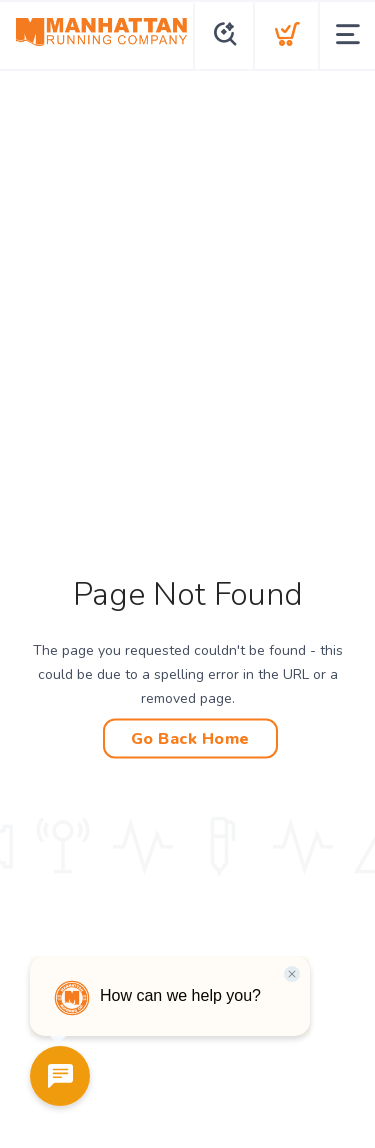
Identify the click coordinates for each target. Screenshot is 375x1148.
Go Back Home (190, 739)
